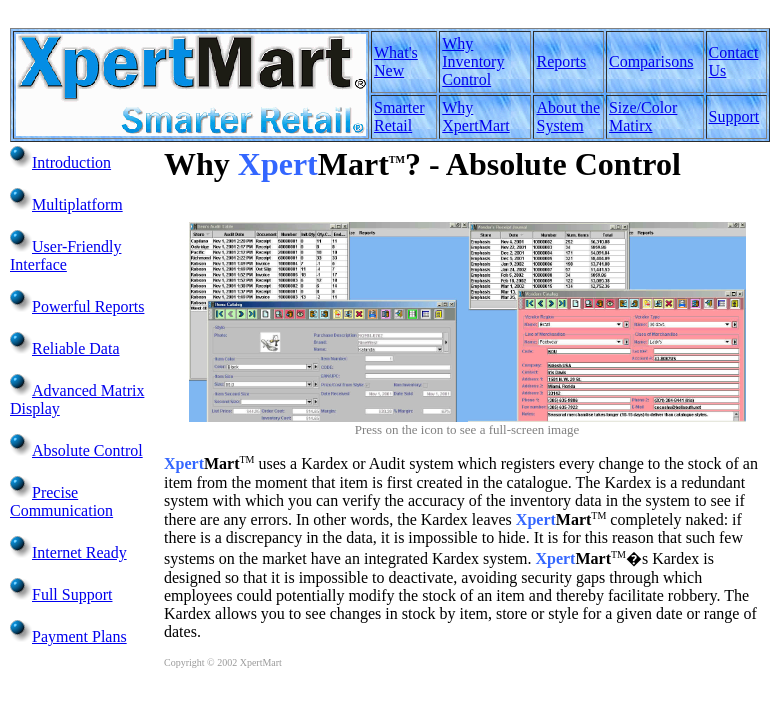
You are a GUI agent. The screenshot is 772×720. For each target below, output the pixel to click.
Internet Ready (79, 552)
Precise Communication (61, 501)
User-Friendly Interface (65, 255)
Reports (561, 61)
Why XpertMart (476, 116)
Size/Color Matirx (643, 116)
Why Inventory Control (473, 61)
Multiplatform (77, 204)
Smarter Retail (399, 116)
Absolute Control (87, 450)
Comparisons (651, 61)
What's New (396, 61)
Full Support (72, 594)
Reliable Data (76, 348)
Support (734, 116)
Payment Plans (79, 636)
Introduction (71, 162)
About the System (568, 116)
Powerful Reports (88, 306)
